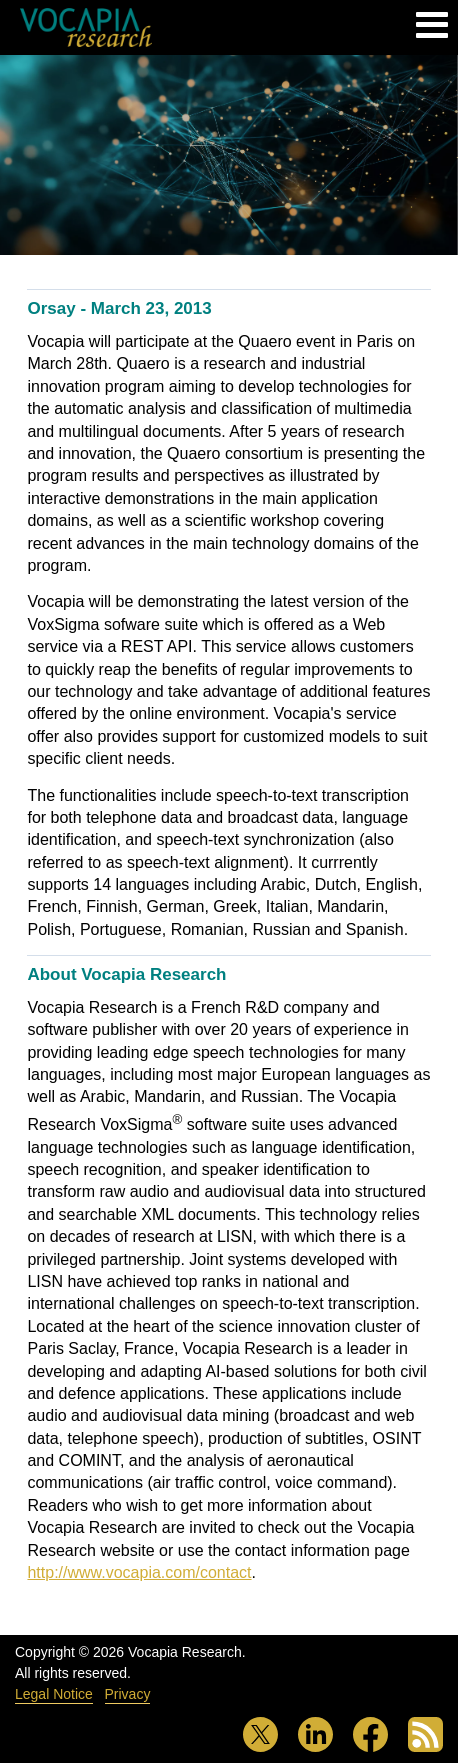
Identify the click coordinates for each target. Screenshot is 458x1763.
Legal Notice (54, 1694)
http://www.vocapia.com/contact (139, 1572)
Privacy (128, 1694)
